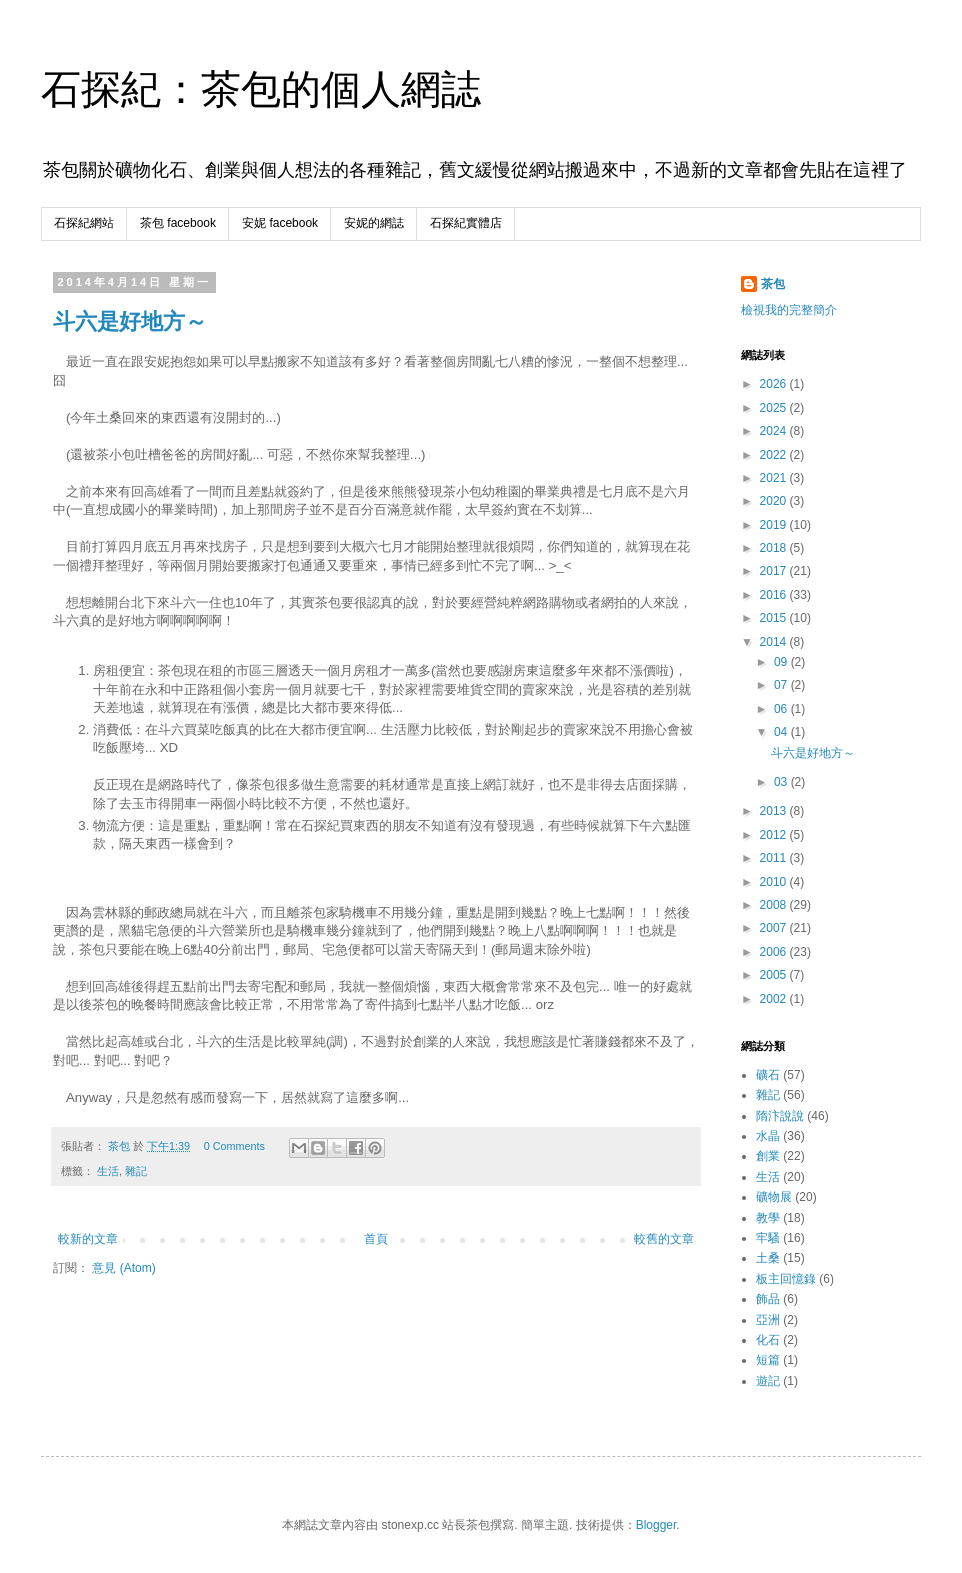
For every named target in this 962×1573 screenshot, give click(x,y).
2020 (775, 501)
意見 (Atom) (123, 1268)
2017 (775, 571)
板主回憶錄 (786, 1279)
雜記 (136, 1171)
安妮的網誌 (374, 223)
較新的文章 (88, 1239)
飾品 (768, 1299)
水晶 (768, 1136)
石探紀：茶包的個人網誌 (261, 89)
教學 (768, 1218)
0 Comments (234, 1146)
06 (782, 709)
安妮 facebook (280, 223)
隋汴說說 (780, 1116)
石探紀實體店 (466, 223)
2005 (775, 975)
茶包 (773, 284)
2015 (775, 618)
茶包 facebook (178, 223)
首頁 (376, 1239)
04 (782, 732)
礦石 (768, 1075)
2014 (775, 642)
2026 (775, 384)
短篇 (768, 1360)
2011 (775, 858)
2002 (775, 999)
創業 (768, 1156)
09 (782, 662)
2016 (775, 595)
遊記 (768, 1381)
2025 (775, 408)
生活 (108, 1171)
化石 (768, 1340)
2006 (775, 952)
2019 (775, 525)
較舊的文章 (664, 1239)
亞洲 (768, 1320)
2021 (775, 478)
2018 (775, 548)
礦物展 (774, 1197)
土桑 (768, 1258)
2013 (775, 811)
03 (782, 782)
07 (782, 685)
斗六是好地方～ (130, 321)
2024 (775, 431)
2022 (775, 455)
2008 (775, 905)
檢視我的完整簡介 (789, 310)
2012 (775, 835)
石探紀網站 (84, 223)
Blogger (656, 1525)
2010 (775, 882)
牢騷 (768, 1238)
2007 (775, 928)
